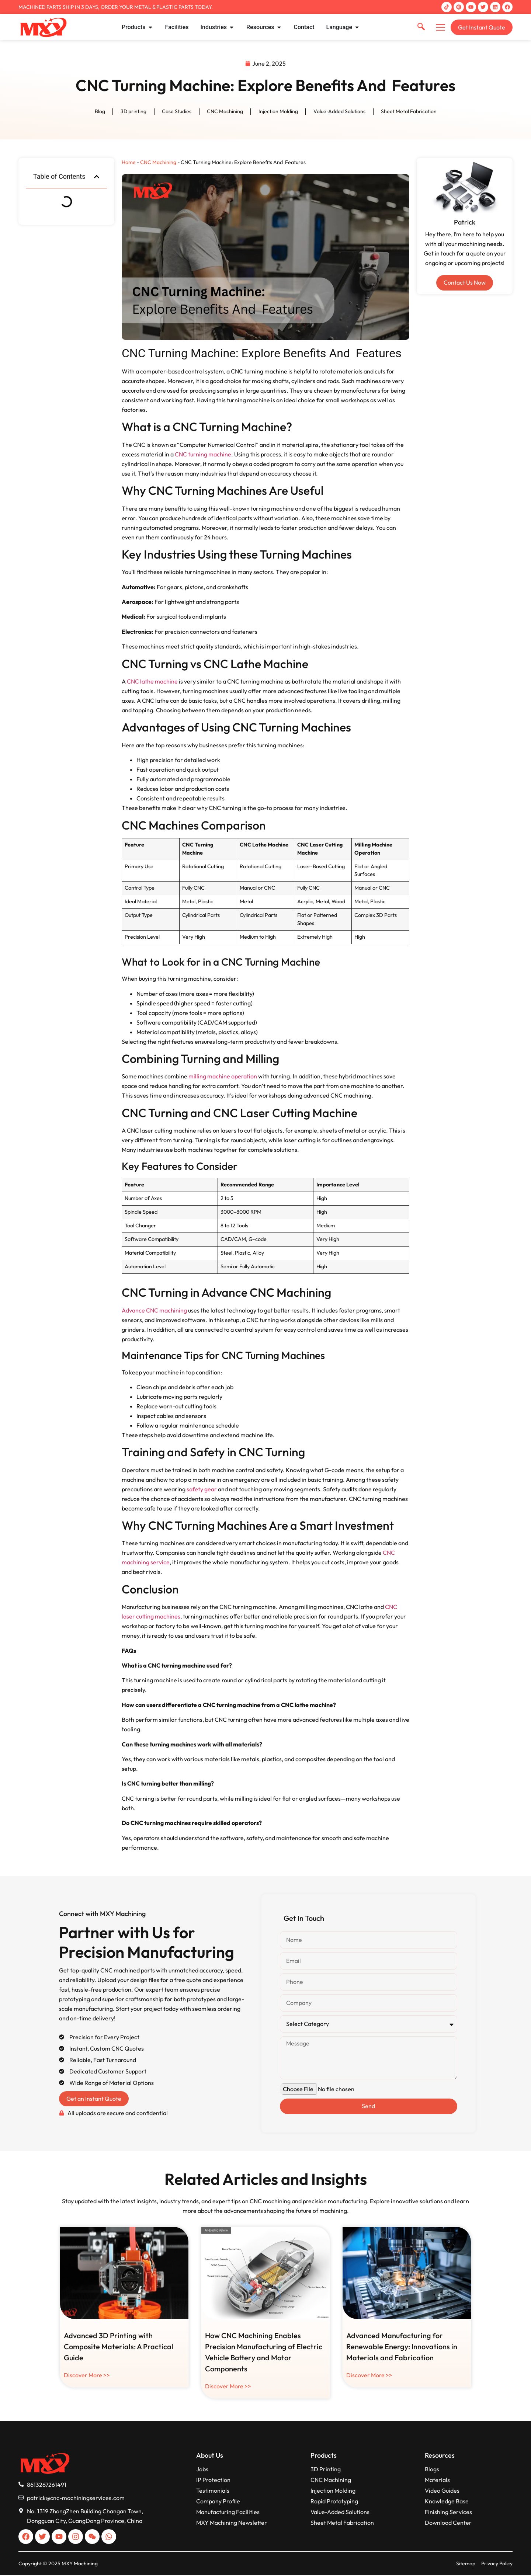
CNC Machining (225, 111)
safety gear (202, 1489)
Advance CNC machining (154, 1310)
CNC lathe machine (152, 681)
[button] (97, 177)
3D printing (133, 111)
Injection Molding (278, 111)
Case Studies (176, 111)
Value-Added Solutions (339, 111)
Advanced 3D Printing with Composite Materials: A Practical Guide (118, 2347)
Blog (100, 111)
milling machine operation (222, 1076)
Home (129, 162)
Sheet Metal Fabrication (409, 111)
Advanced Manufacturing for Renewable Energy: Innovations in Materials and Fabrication (401, 2347)
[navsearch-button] (421, 27)
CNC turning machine (203, 454)
